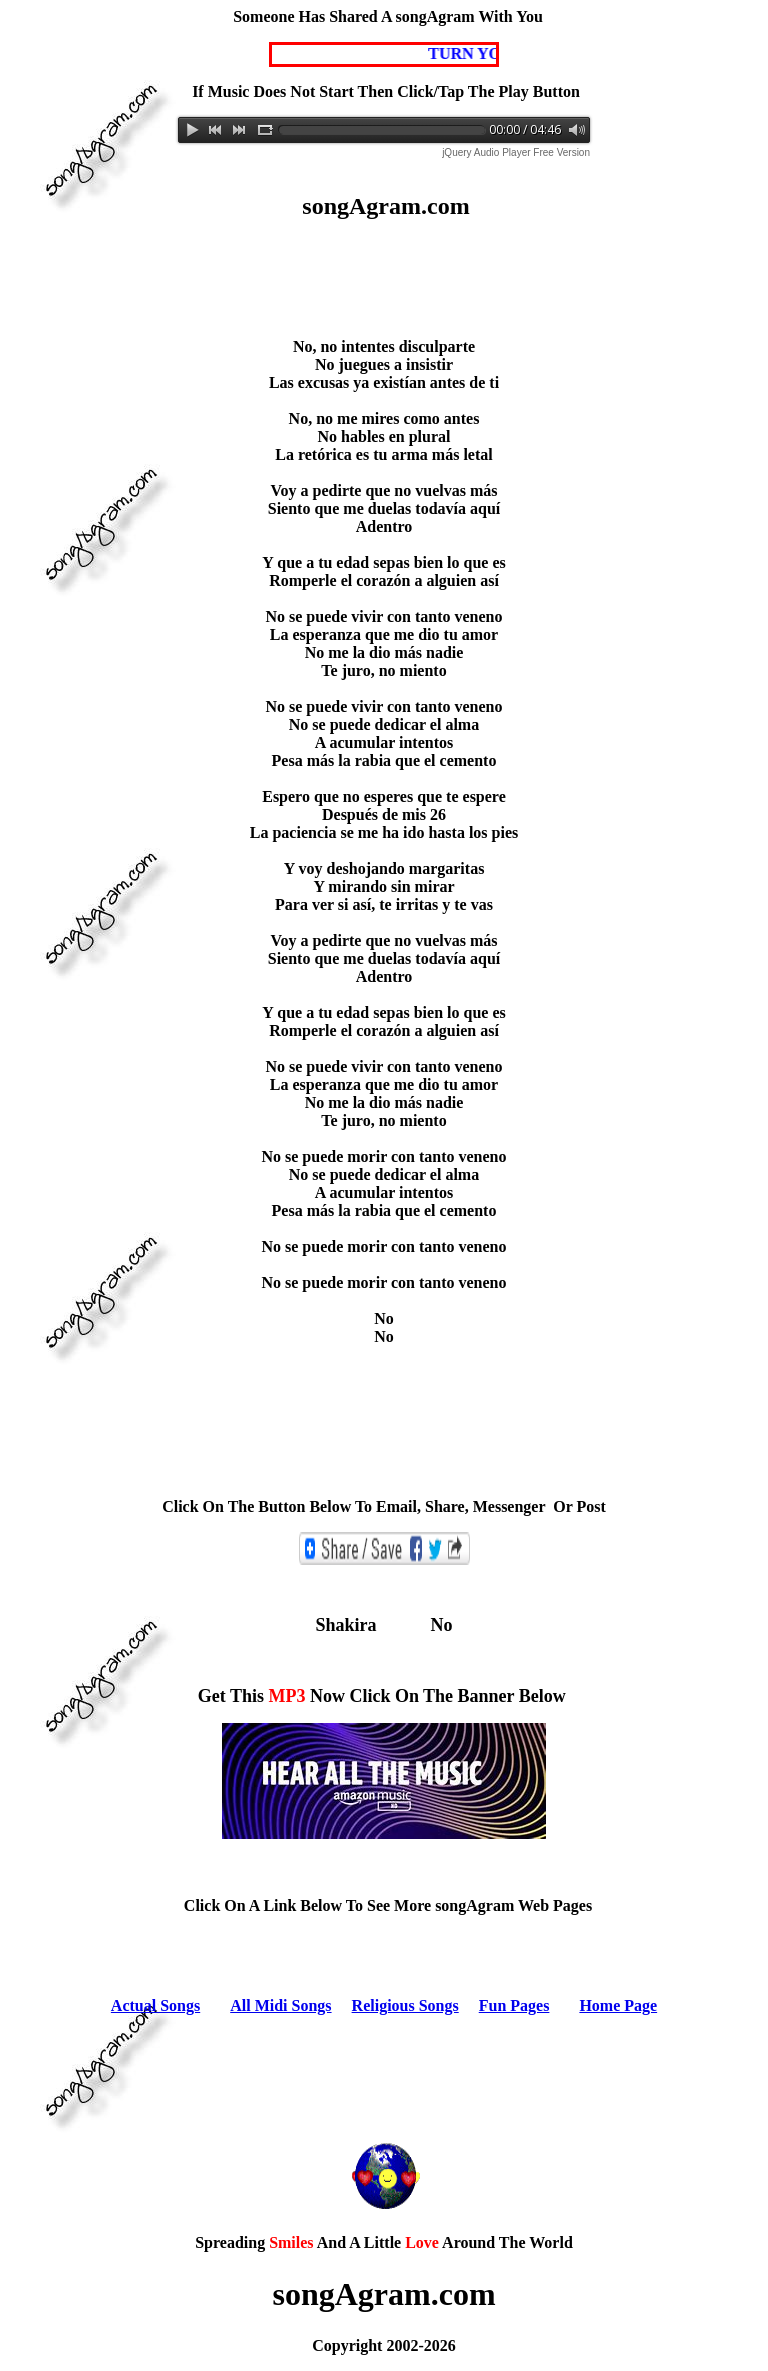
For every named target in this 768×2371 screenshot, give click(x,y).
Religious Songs (405, 2005)
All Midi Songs (280, 2005)
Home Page (618, 2005)
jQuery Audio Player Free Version (516, 152)
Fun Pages (514, 2005)
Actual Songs (155, 2005)
